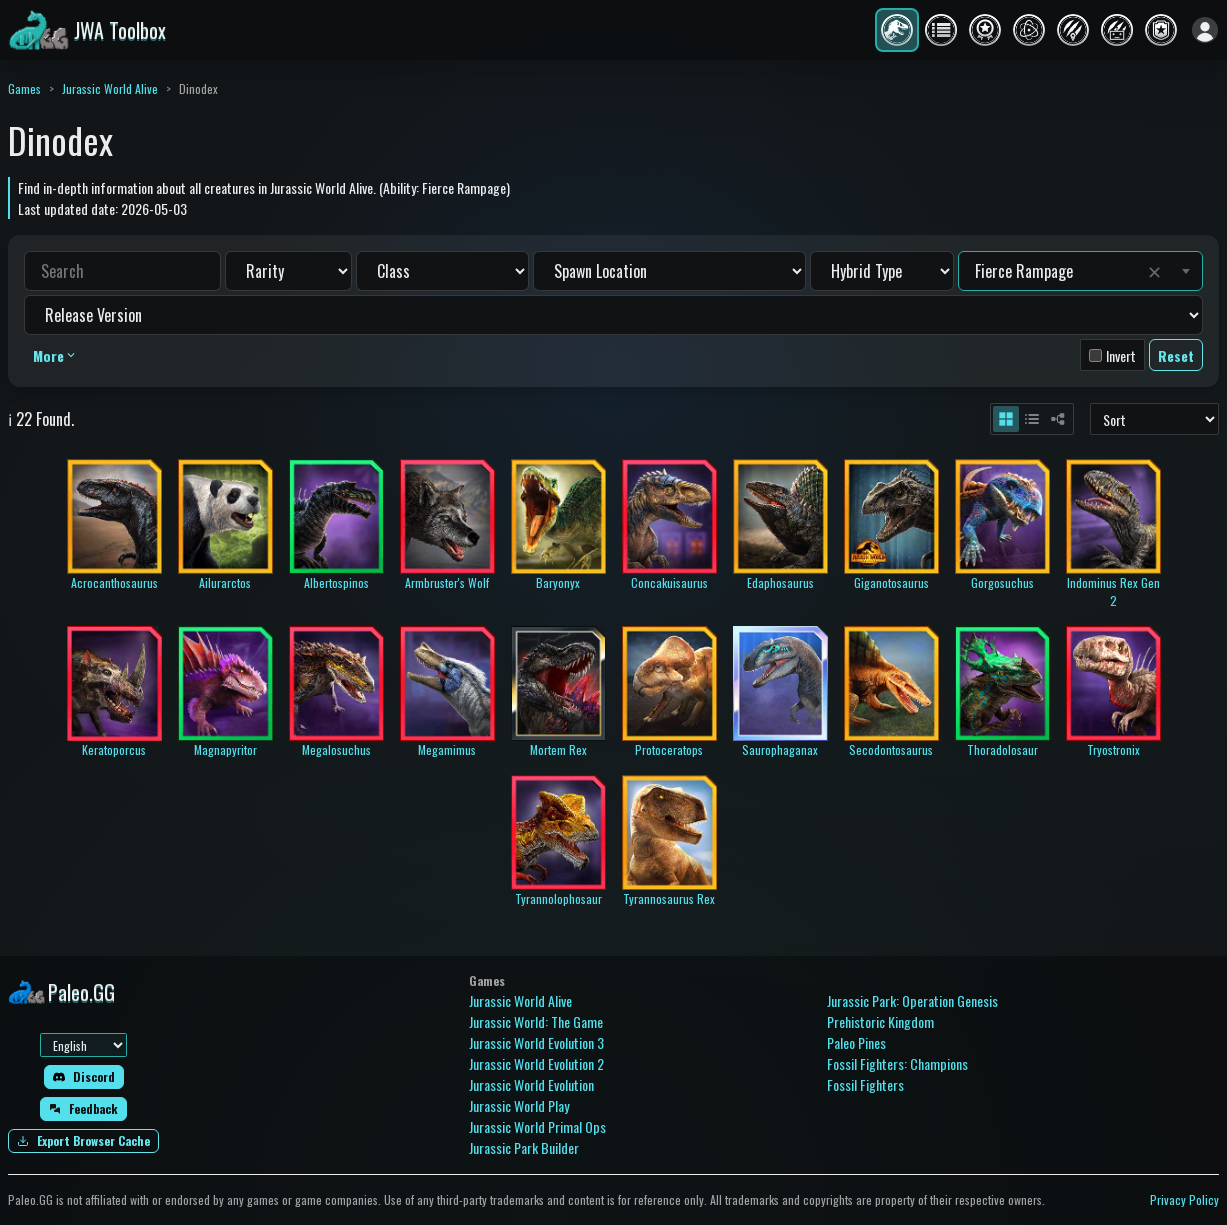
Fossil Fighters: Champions (897, 1063)
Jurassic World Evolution (531, 1084)
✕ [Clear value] (1154, 271)
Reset (1176, 355)
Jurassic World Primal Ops (537, 1126)
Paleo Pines (856, 1042)
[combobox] (1056, 271)
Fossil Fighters (865, 1084)
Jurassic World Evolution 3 (536, 1042)
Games (24, 88)
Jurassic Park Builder (524, 1147)
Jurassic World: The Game (536, 1021)
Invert (1121, 355)
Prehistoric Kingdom (880, 1021)
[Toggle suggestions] (1186, 271)
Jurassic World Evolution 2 (536, 1063)
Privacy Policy (1184, 1199)
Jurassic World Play (519, 1105)
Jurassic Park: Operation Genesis (912, 1000)
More (55, 355)
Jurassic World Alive (110, 88)
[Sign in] (1205, 30)
